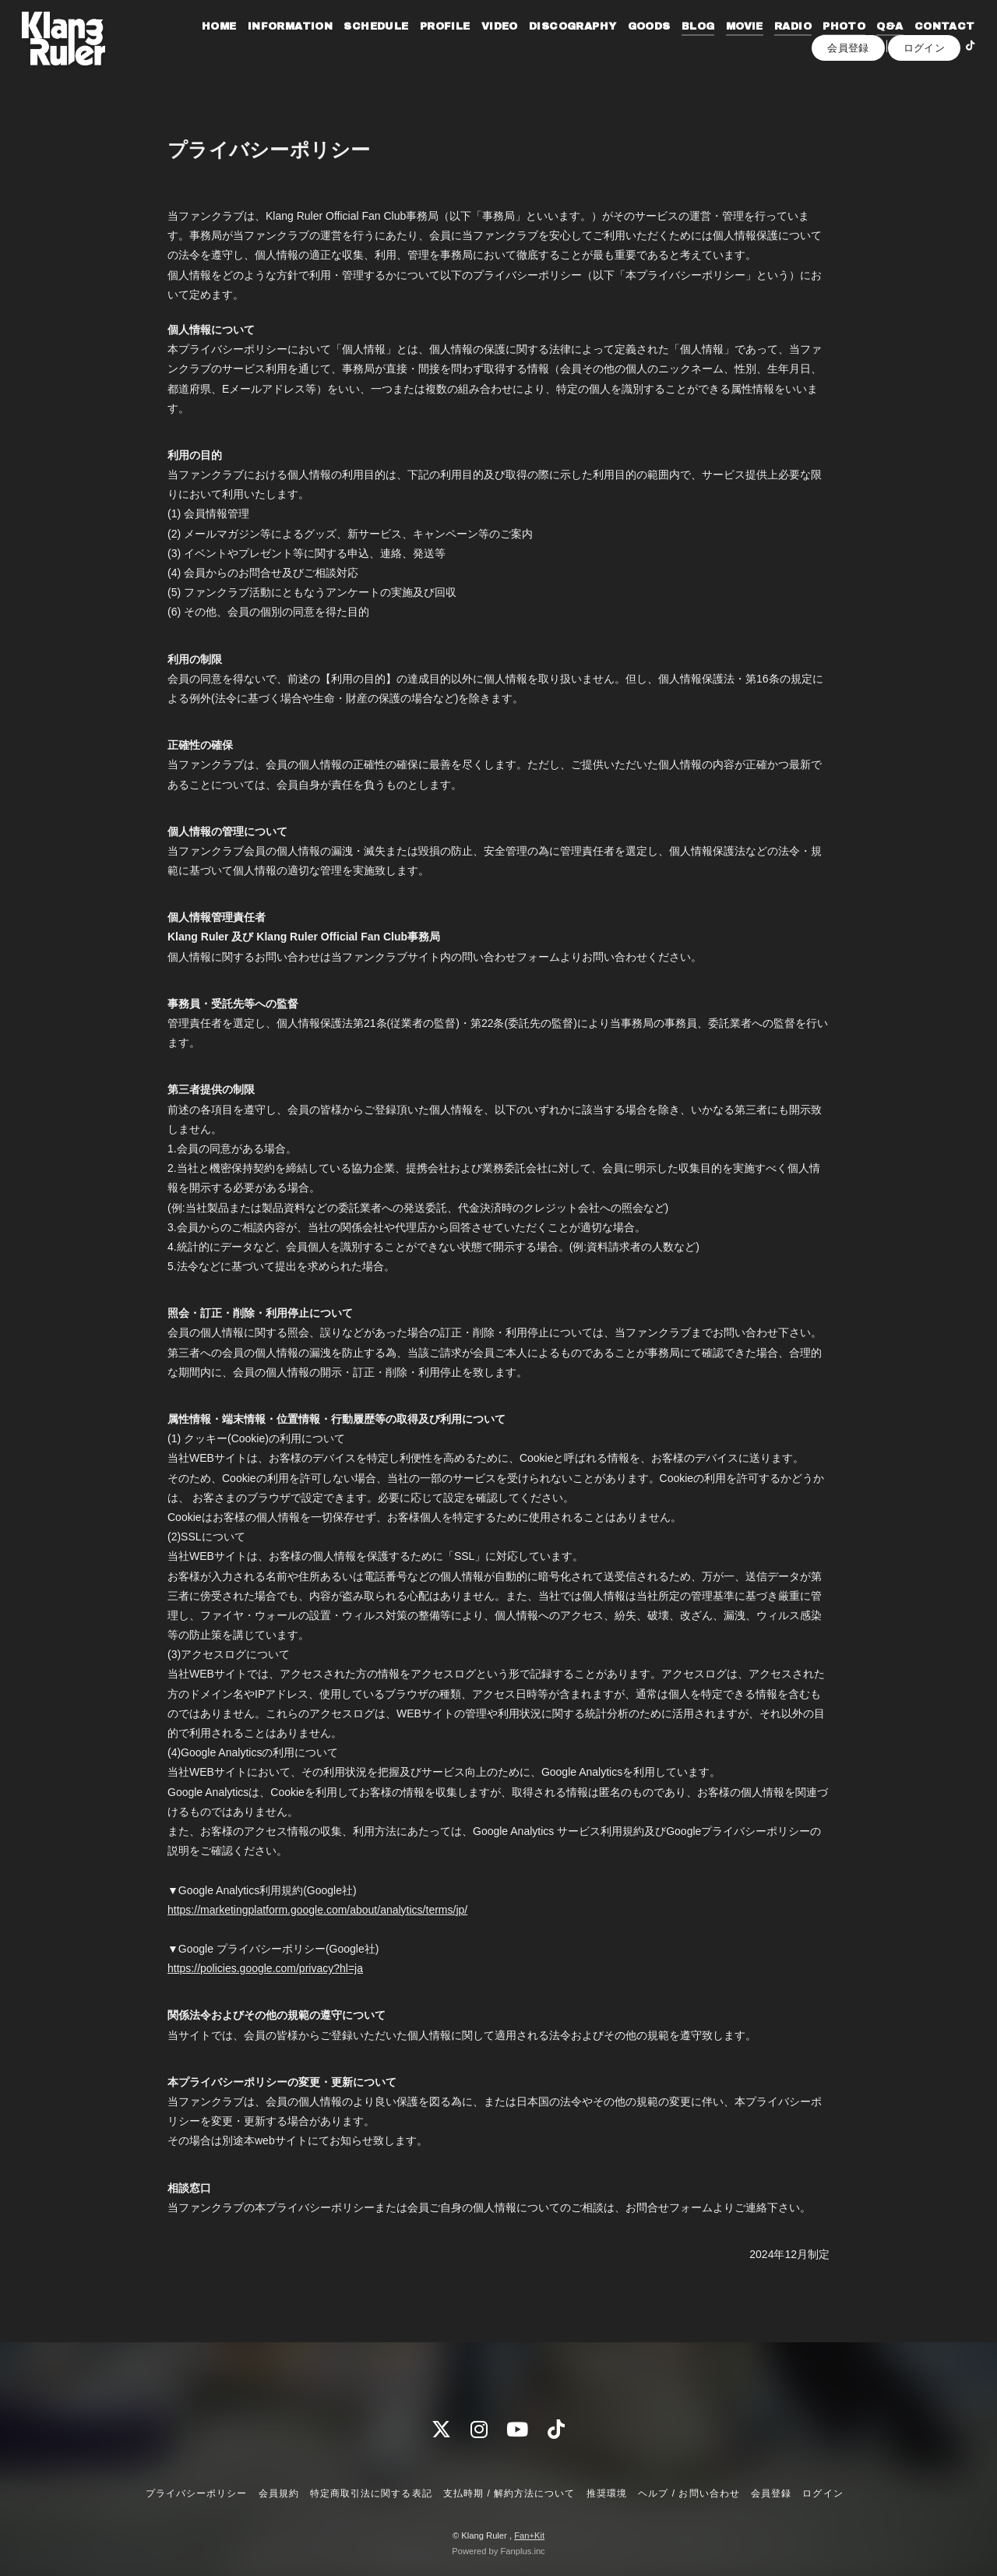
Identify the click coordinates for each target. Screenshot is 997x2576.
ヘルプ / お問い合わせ (688, 2493)
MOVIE (800, 45)
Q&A (945, 45)
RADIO (849, 45)
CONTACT (827, 64)
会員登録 (848, 91)
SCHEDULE (432, 45)
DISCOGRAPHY (628, 45)
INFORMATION (345, 45)
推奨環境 (607, 2493)
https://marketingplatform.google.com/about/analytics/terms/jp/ (317, 1910)
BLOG (754, 45)
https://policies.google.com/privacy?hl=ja (265, 1968)
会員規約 (279, 2493)
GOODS (704, 45)
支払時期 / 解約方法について (509, 2493)
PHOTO (900, 45)
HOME (275, 45)
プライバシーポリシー (196, 2493)
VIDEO (555, 45)
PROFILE (500, 45)
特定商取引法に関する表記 (371, 2493)
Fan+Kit (529, 2535)
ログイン (925, 91)
